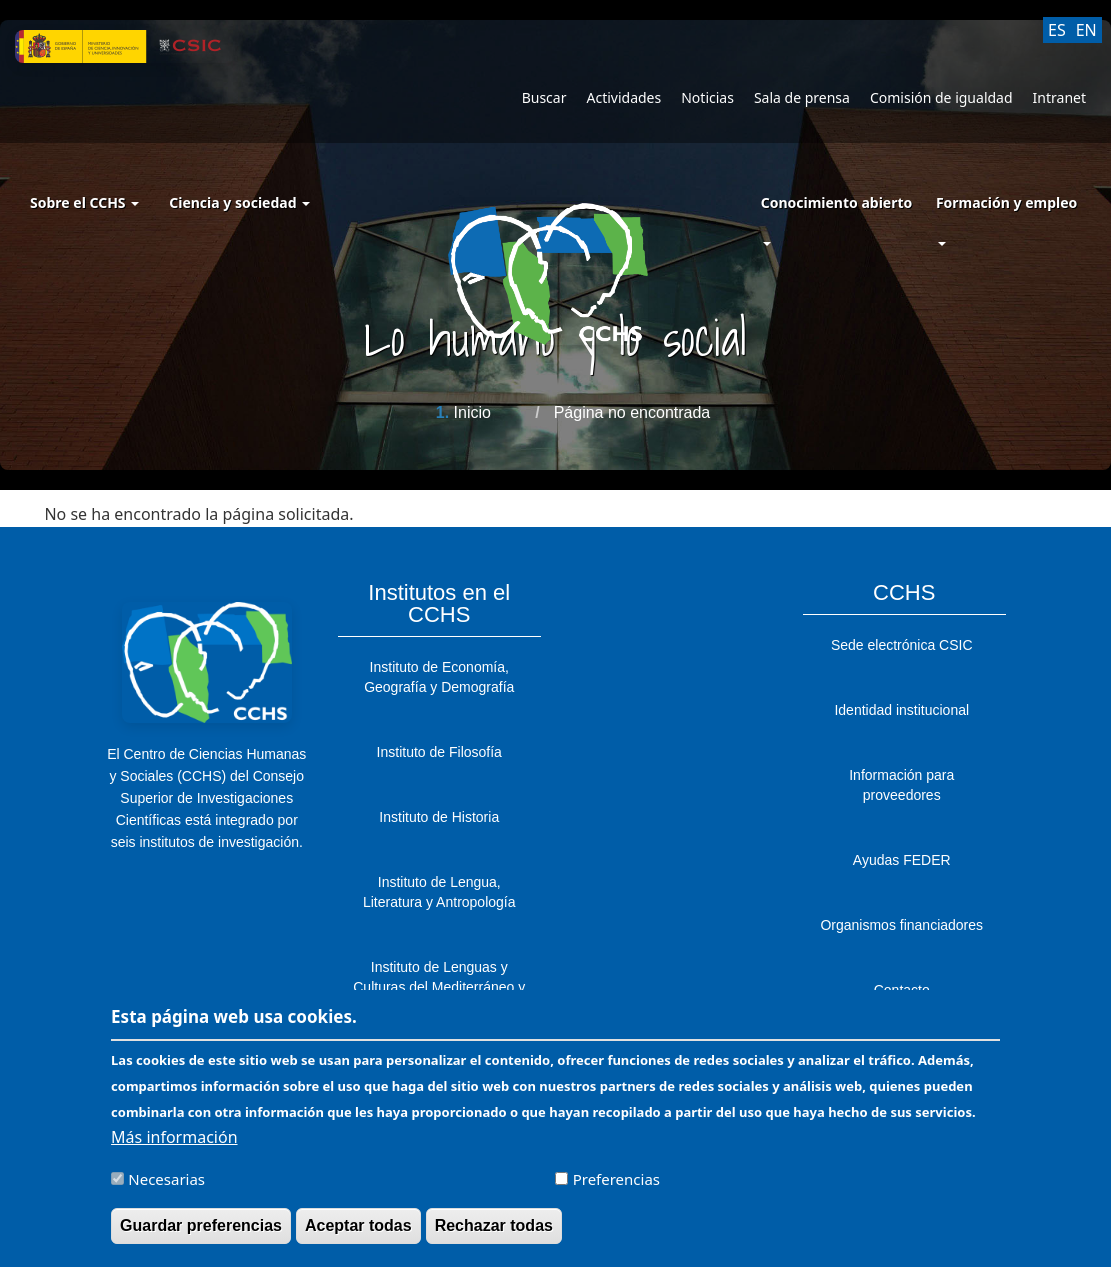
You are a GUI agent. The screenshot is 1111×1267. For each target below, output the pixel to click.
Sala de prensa (802, 97)
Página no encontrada (632, 412)
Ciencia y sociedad (239, 202)
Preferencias (616, 1189)
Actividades (623, 97)
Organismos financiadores (901, 925)
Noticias (707, 97)
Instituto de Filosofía (439, 752)
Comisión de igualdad (941, 97)
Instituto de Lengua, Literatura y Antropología (439, 892)
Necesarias (166, 1189)
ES (1057, 30)
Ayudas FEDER (902, 860)
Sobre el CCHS (84, 202)
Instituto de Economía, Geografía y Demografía (439, 677)
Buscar (544, 97)
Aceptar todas (358, 1235)
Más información (174, 1147)
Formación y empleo (1006, 202)
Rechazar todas (494, 1235)
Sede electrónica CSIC (902, 645)
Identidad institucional (901, 710)
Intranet (1059, 97)
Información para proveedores (901, 785)
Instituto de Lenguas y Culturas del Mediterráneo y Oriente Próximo (439, 987)
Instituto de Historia (439, 817)
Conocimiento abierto (837, 202)
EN (1086, 30)
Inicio (472, 412)
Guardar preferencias (201, 1235)
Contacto (902, 990)
